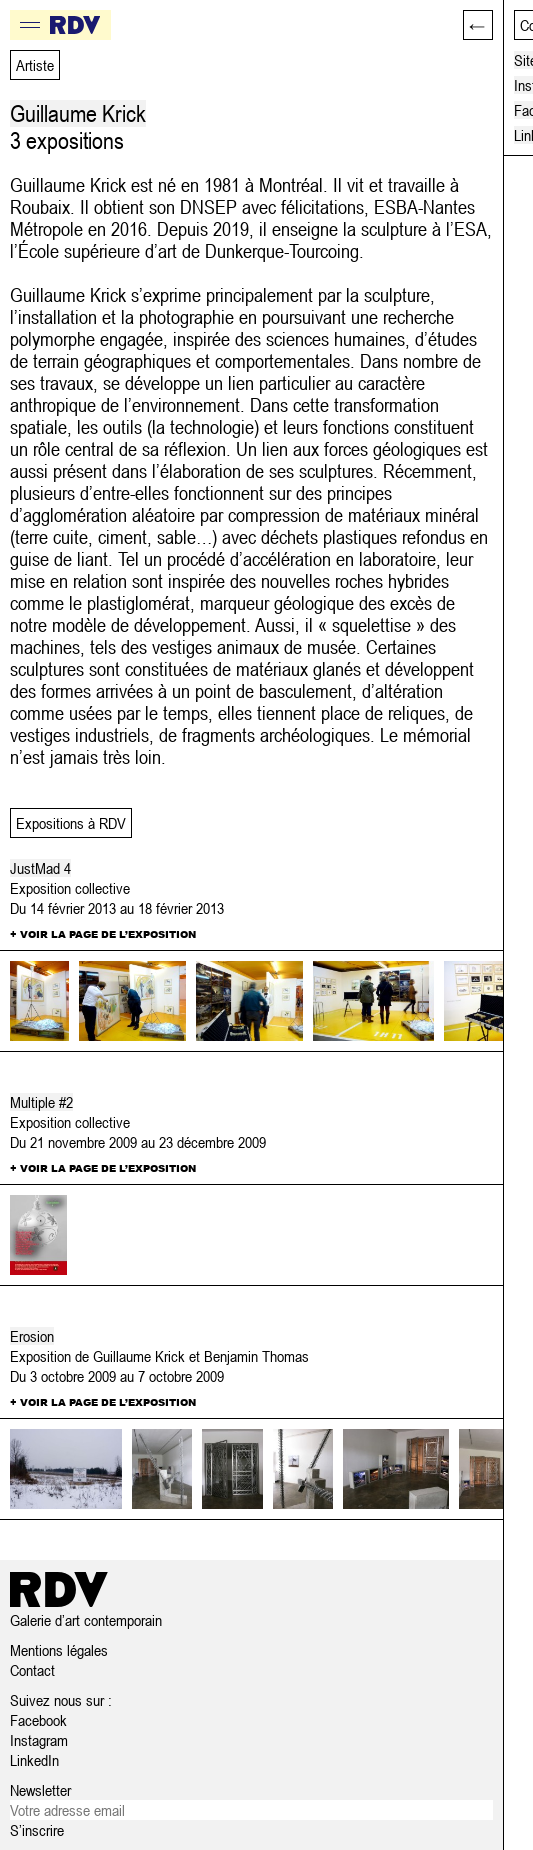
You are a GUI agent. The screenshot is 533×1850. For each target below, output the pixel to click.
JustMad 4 (40, 868)
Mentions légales (59, 1650)
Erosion (32, 1336)
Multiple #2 (41, 1102)
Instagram (39, 1740)
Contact (32, 1670)
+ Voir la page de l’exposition (103, 934)
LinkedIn (34, 1760)
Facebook (38, 1720)
